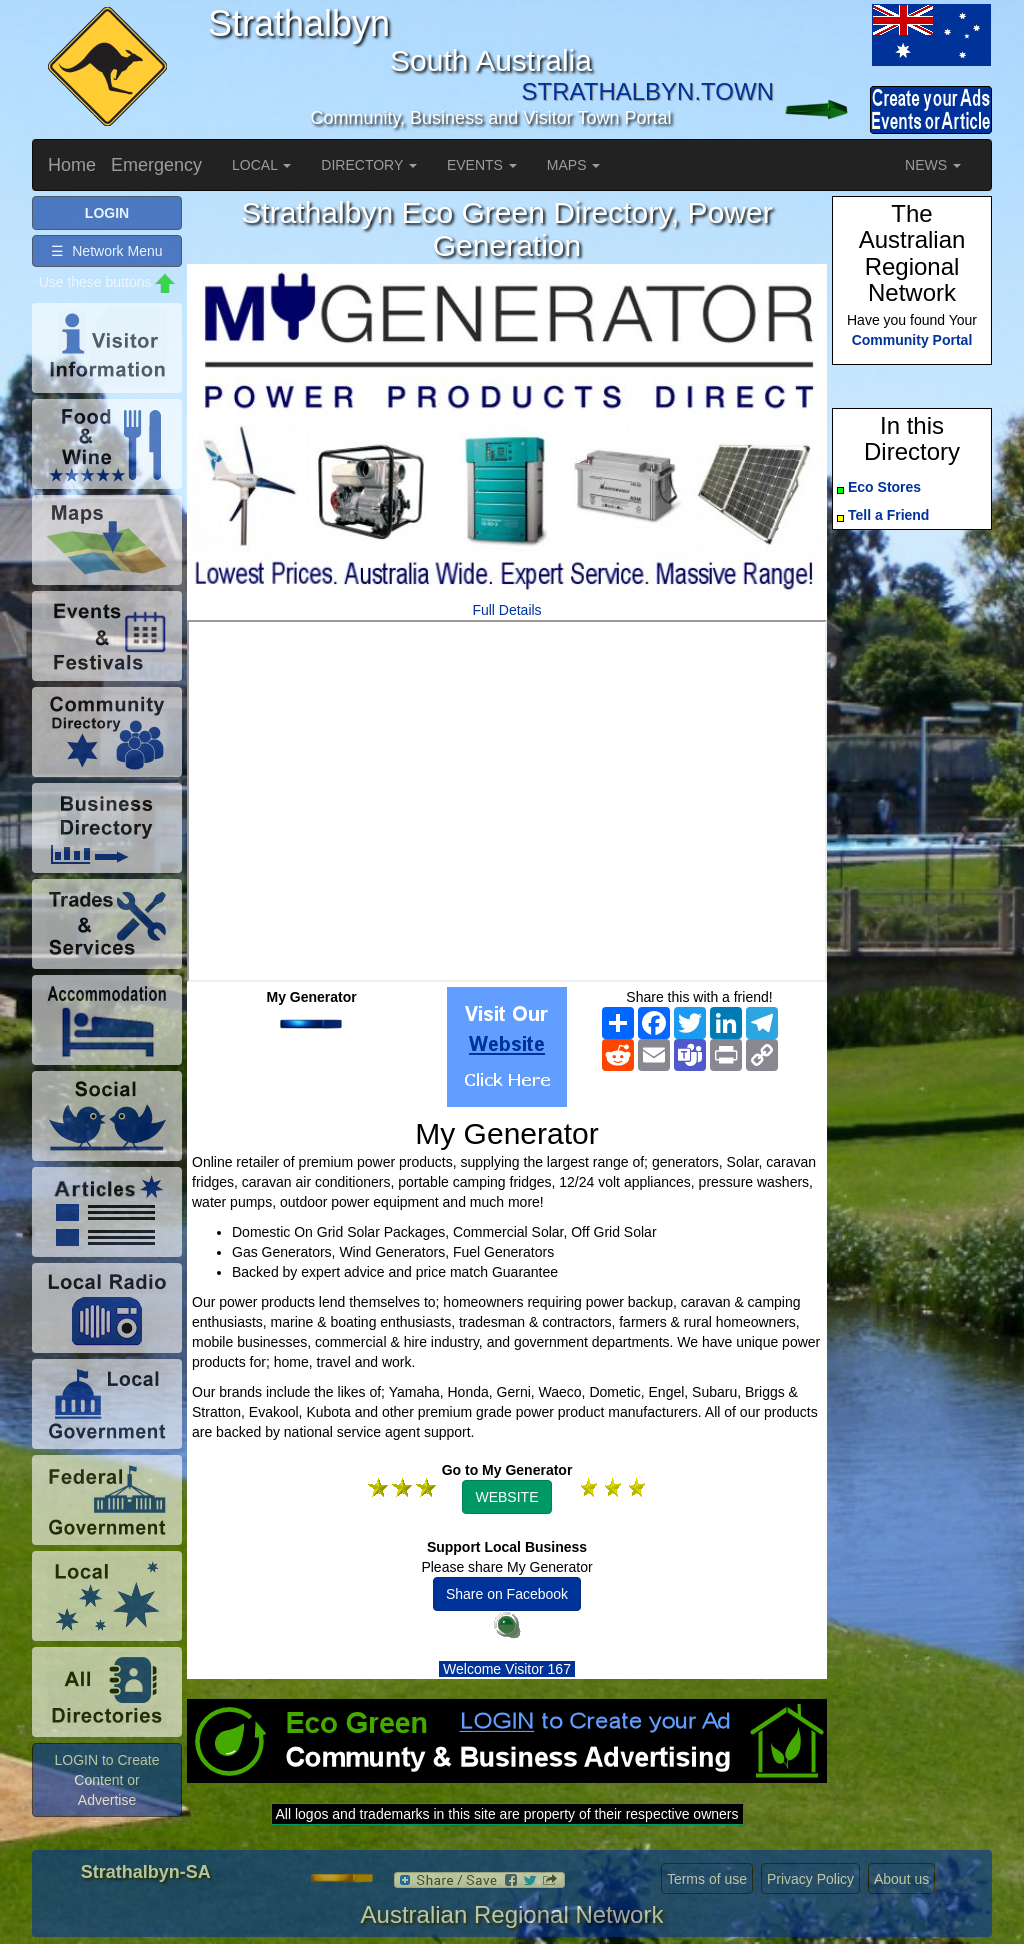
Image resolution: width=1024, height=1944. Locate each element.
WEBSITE (506, 1497)
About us (901, 1879)
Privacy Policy (810, 1879)
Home (72, 165)
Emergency (156, 165)
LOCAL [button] (261, 165)
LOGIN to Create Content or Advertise (106, 1780)
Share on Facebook (507, 1594)
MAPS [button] (574, 165)
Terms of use (707, 1879)
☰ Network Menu (106, 251)
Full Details (506, 610)
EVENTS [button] (482, 165)
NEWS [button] (933, 165)
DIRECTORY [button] (369, 165)
